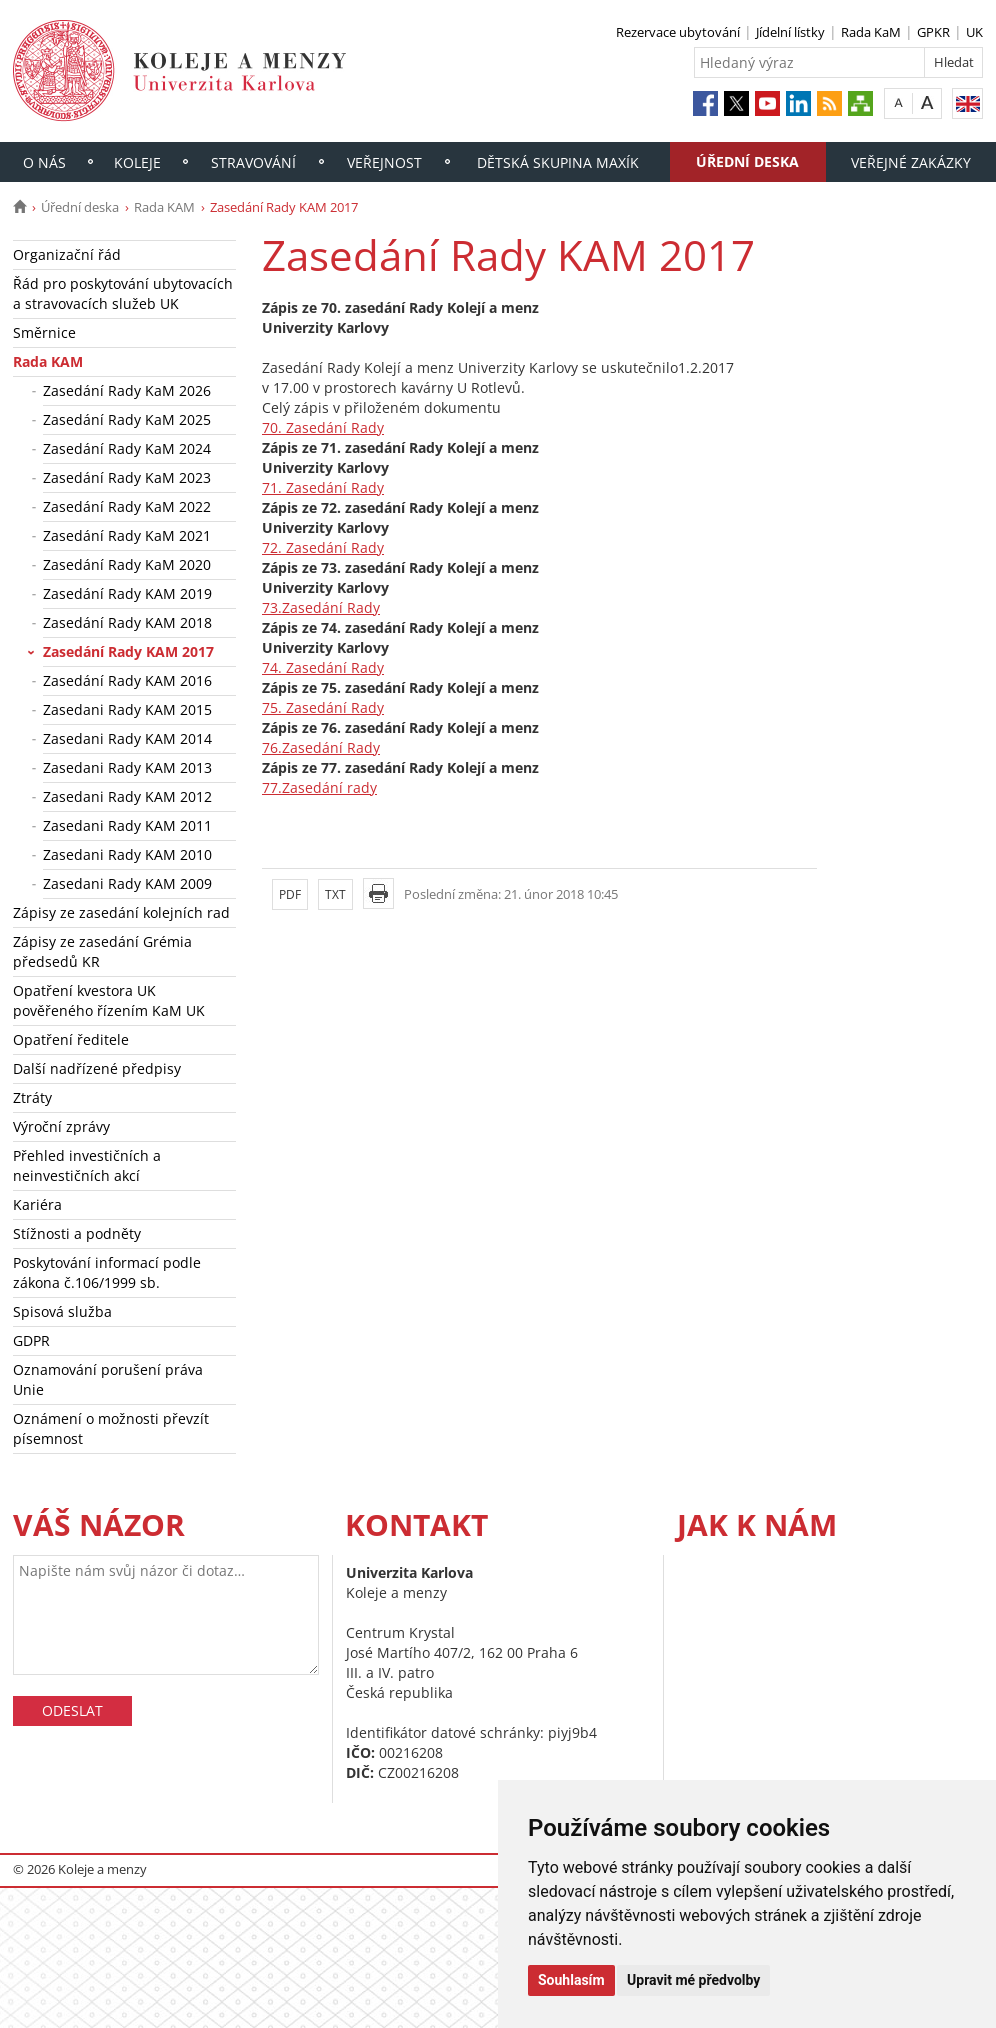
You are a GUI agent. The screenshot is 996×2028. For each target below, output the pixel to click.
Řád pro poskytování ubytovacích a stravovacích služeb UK (123, 293)
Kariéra (37, 1204)
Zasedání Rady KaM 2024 (127, 448)
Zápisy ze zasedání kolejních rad (121, 912)
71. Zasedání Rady (323, 487)
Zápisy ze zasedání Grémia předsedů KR (102, 951)
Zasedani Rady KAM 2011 (127, 825)
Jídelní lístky (790, 32)
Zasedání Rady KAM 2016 (127, 680)
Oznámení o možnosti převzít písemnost (111, 1428)
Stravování (253, 162)
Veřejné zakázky (911, 162)
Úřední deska (747, 161)
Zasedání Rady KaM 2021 (127, 535)
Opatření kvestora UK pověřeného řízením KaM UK (109, 1000)
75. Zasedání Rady (323, 707)
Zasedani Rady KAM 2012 (127, 796)
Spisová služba (62, 1311)
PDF (290, 894)
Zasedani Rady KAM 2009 (127, 883)
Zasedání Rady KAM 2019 (127, 593)
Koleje (137, 162)
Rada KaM (871, 32)
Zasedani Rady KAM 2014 (127, 738)
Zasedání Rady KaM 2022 (127, 506)
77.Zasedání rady (319, 787)
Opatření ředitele (71, 1039)
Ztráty (32, 1097)
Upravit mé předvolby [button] (693, 1980)
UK (974, 32)
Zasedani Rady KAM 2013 (127, 767)
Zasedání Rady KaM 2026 (127, 390)
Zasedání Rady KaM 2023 (127, 477)
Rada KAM (164, 207)
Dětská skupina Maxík (558, 162)
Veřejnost (384, 162)
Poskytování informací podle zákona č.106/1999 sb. (107, 1272)
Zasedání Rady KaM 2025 (127, 419)
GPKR (933, 32)
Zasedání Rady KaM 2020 (127, 564)
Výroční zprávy (61, 1126)
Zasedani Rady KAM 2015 (127, 709)
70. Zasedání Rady (323, 427)
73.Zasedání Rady (321, 607)
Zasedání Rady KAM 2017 (128, 651)
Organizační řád (67, 254)
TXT (335, 894)
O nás (44, 162)
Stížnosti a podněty (77, 1233)
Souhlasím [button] (571, 1980)
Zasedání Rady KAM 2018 (127, 622)
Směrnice (44, 332)
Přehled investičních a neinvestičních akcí (87, 1165)
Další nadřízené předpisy (97, 1068)
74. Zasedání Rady (323, 667)
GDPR (31, 1340)
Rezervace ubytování (678, 32)
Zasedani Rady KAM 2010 (127, 854)
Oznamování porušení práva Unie (108, 1379)
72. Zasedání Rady (323, 547)
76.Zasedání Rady (321, 747)
